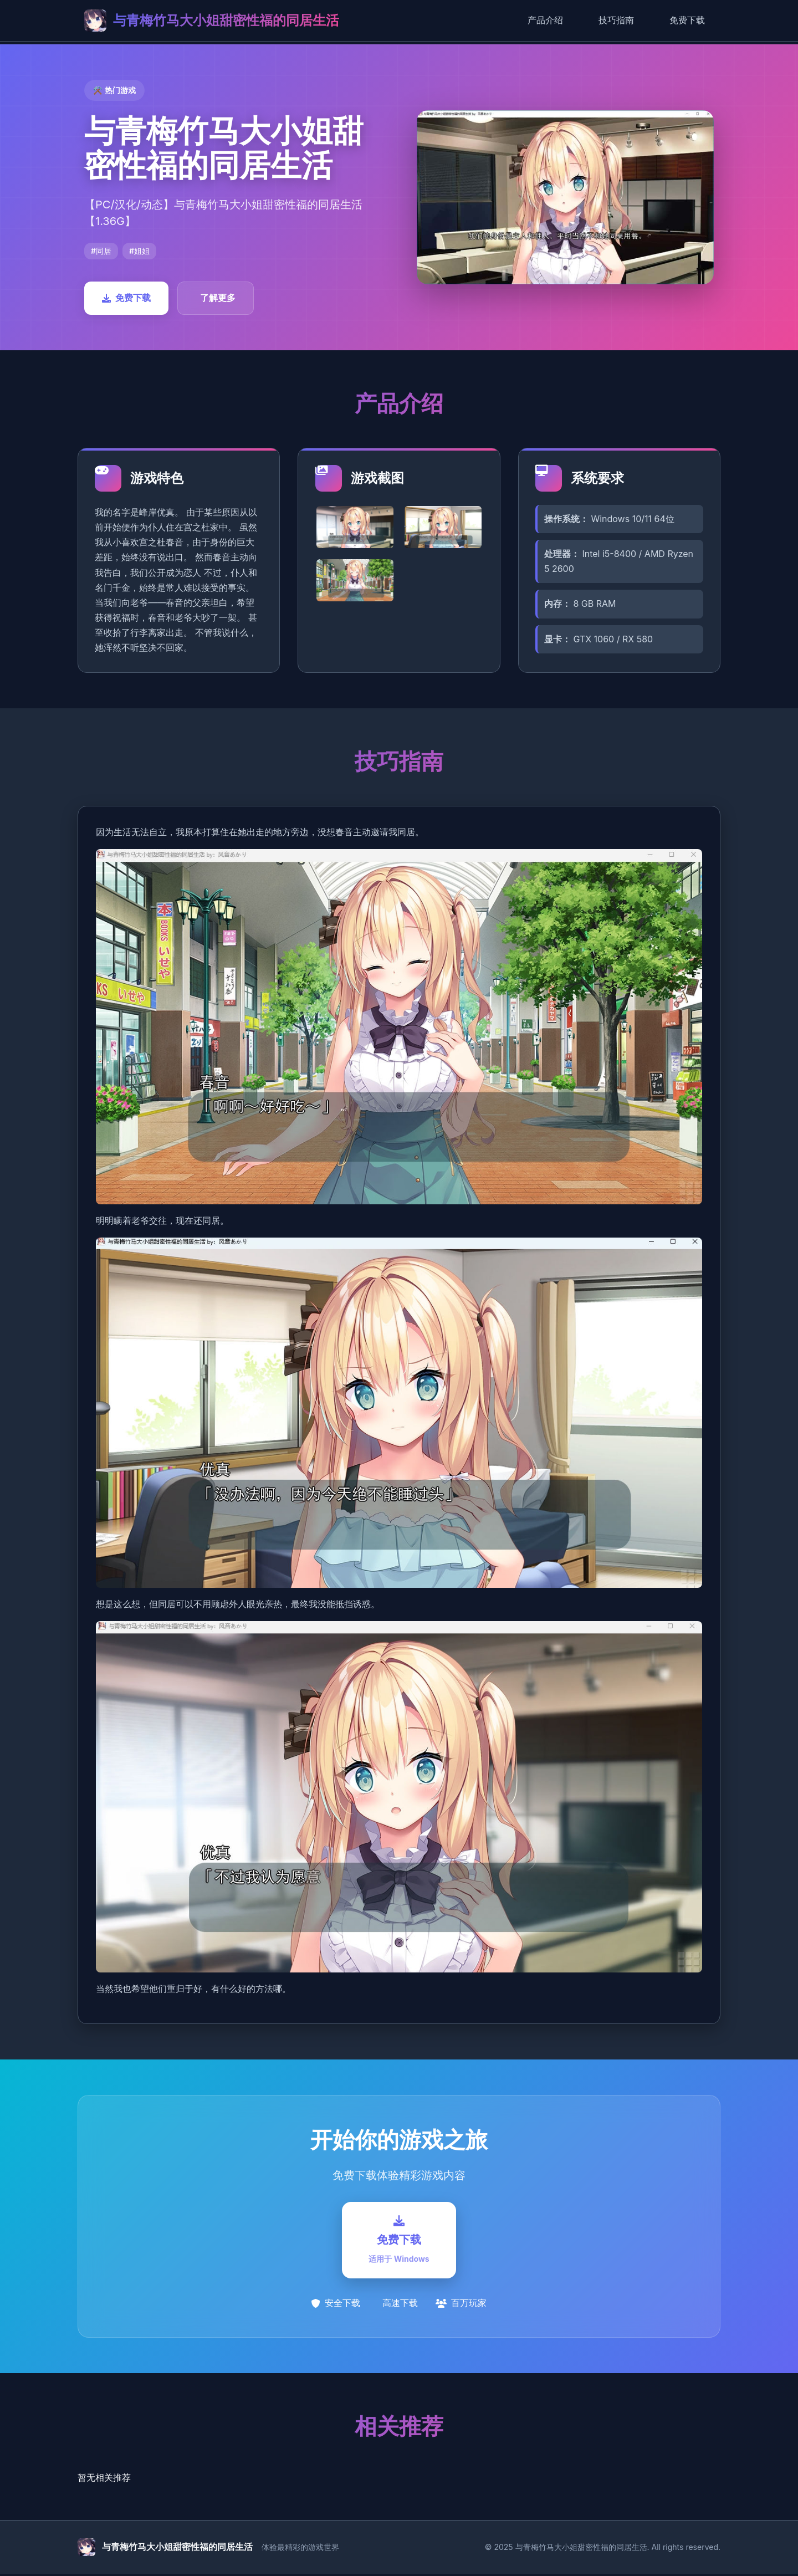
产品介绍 (545, 19)
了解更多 (218, 297)
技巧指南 (616, 19)
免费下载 (687, 19)
